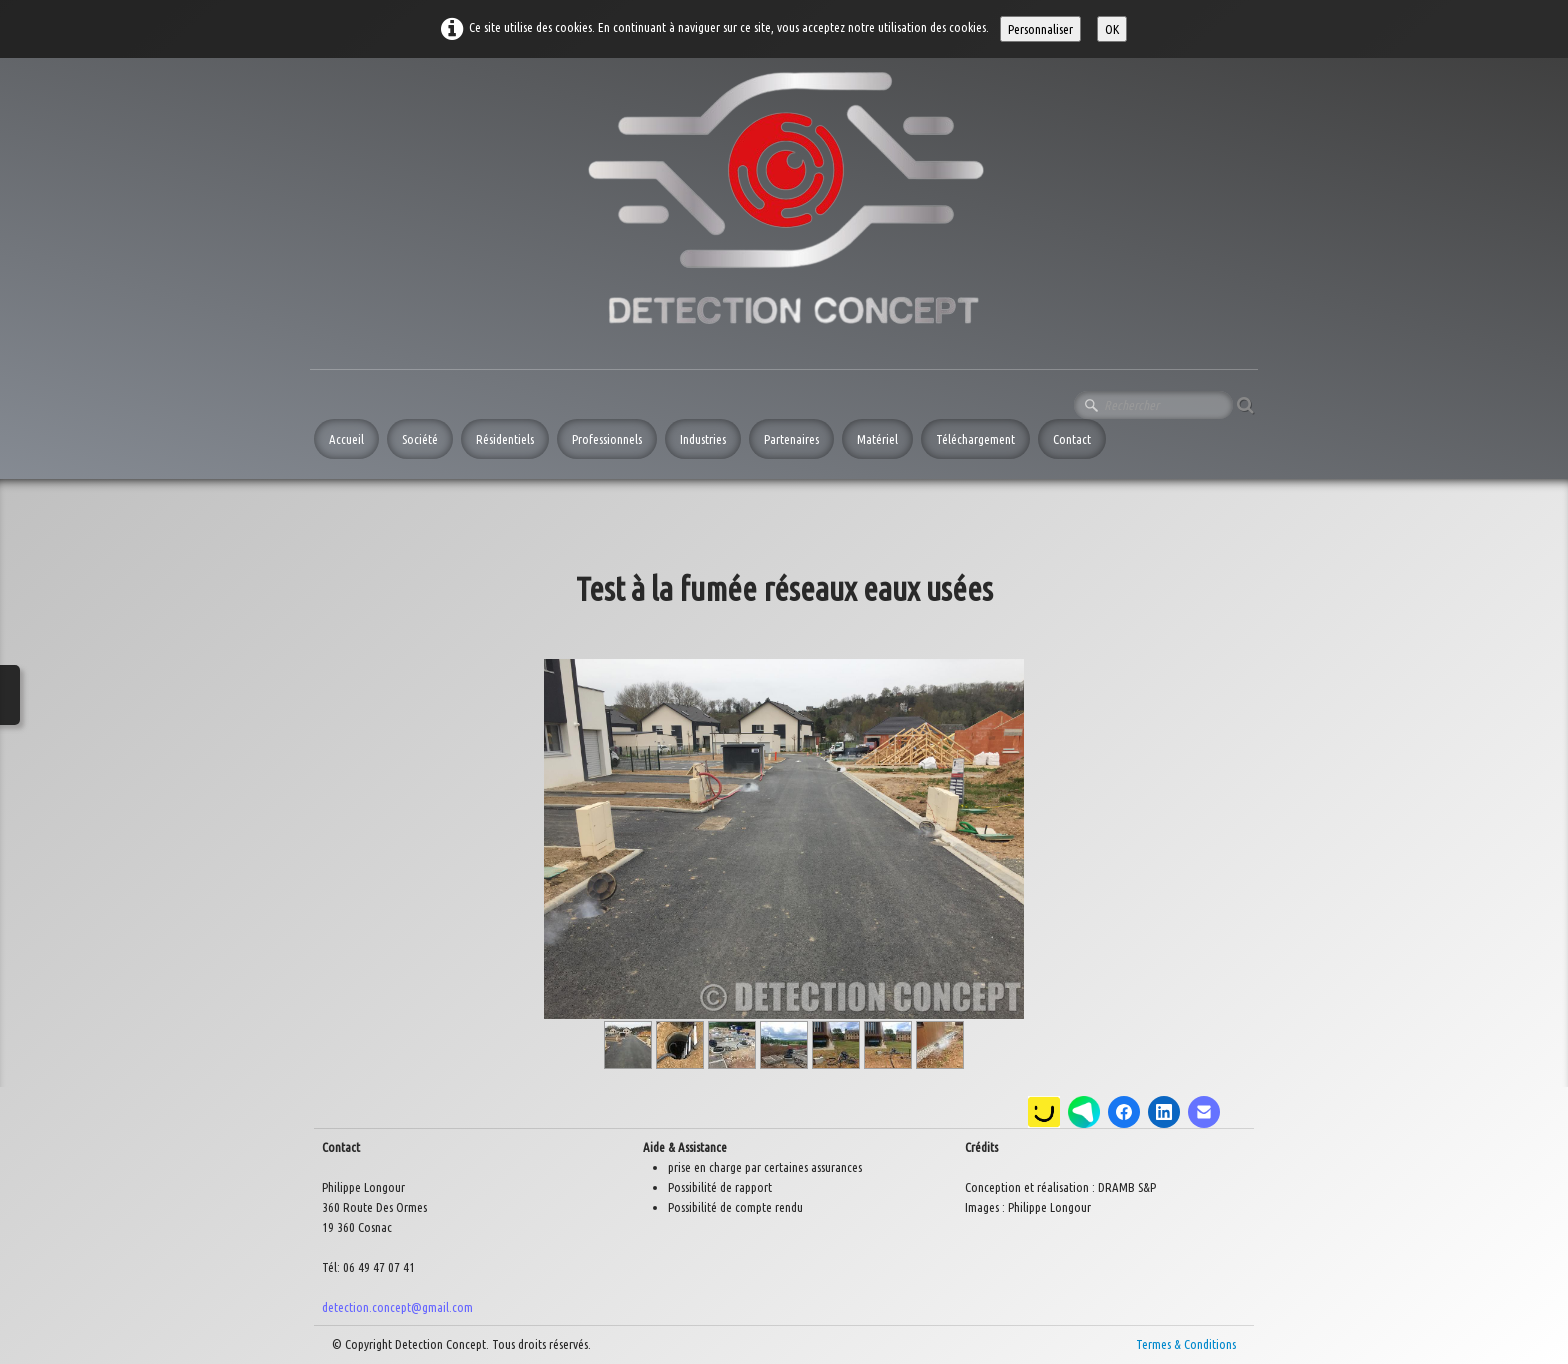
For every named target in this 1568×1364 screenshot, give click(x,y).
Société (420, 439)
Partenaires (791, 439)
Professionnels (607, 439)
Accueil (346, 439)
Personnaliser (1040, 29)
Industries (703, 439)
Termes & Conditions (1186, 1344)
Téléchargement (975, 439)
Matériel (877, 439)
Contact (1072, 439)
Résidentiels (505, 439)
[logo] (794, 206)
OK (1112, 29)
